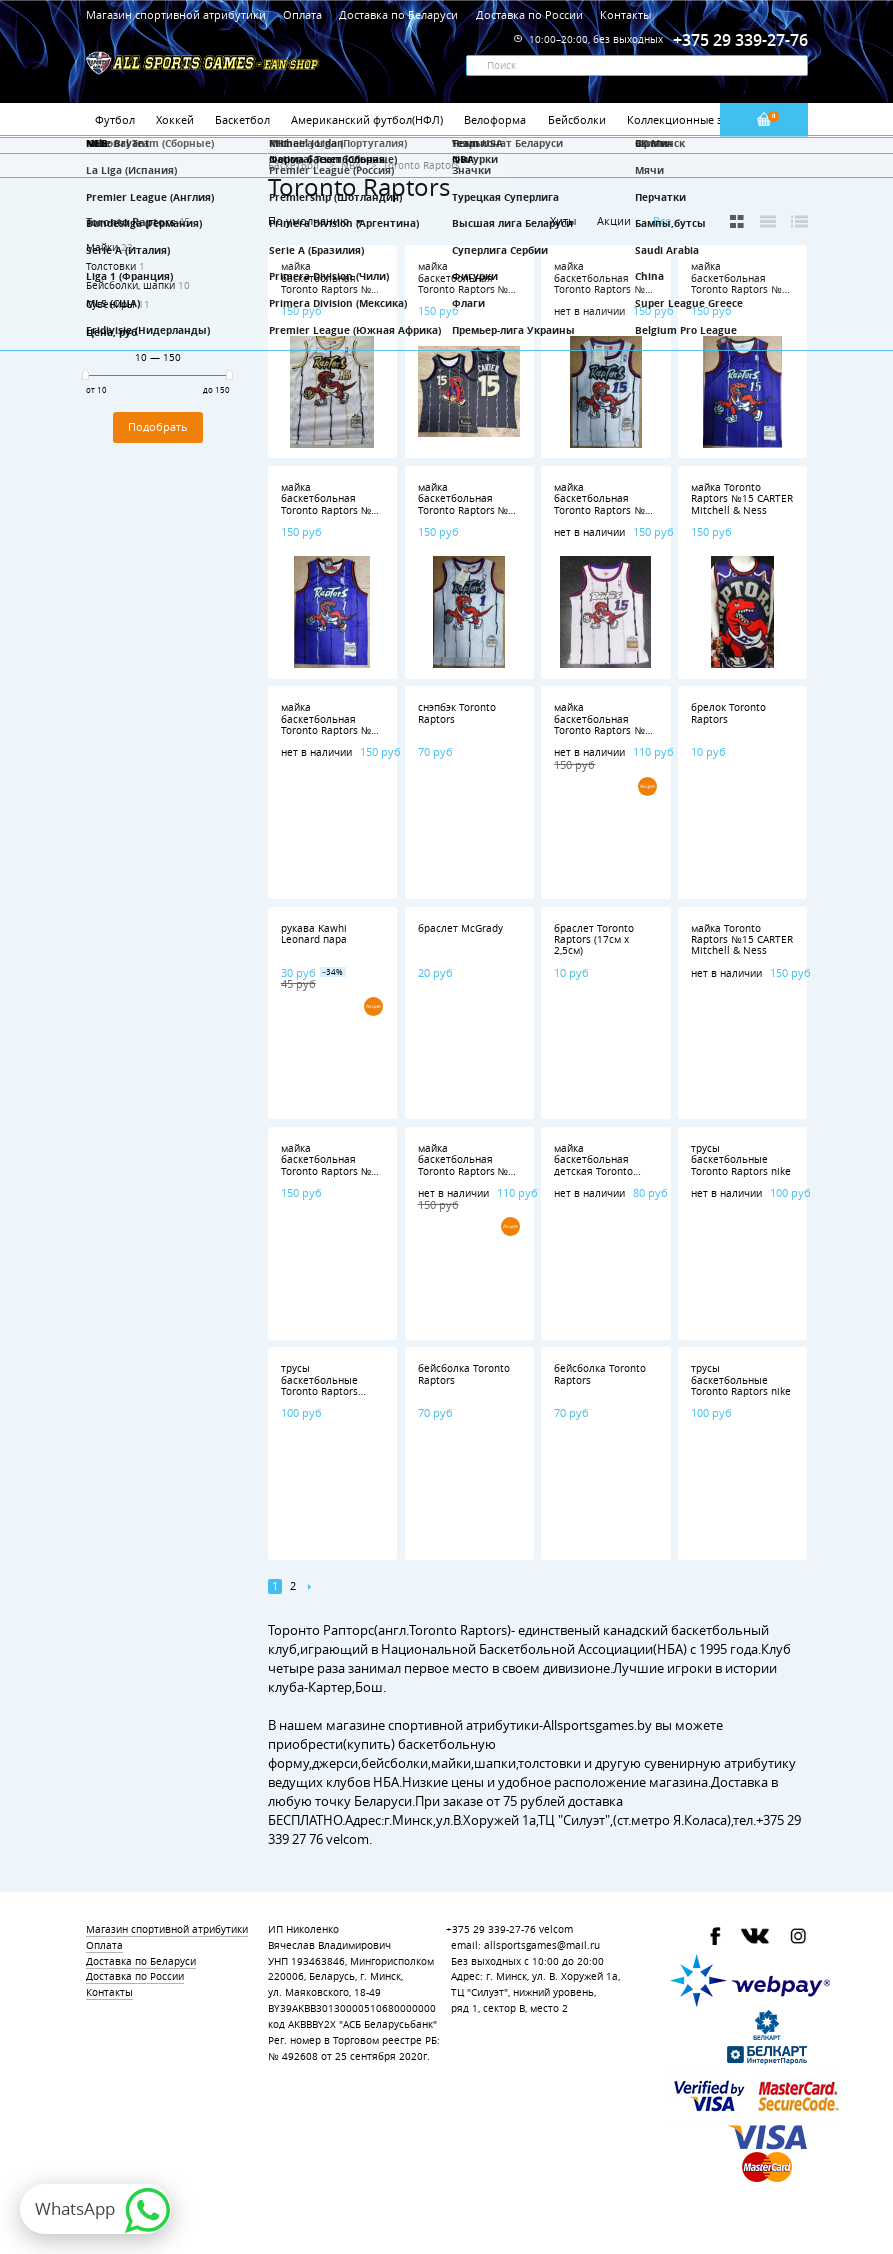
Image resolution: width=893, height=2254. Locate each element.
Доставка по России (529, 14)
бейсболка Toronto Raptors (464, 1374)
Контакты (625, 14)
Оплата (302, 14)
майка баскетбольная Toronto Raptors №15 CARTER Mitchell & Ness (332, 289)
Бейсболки (577, 119)
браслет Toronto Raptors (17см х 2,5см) (594, 940)
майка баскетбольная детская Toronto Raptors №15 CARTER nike (605, 1171)
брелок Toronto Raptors (728, 713)
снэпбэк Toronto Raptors (457, 713)
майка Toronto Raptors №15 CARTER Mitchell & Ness (742, 499)
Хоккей (175, 119)
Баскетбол (242, 119)
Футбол (115, 119)
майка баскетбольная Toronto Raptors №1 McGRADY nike (466, 1165)
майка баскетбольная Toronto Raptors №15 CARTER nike (469, 283)
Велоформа (495, 119)
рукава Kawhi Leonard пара (314, 934)
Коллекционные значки (691, 119)
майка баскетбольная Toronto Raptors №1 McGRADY (602, 724)
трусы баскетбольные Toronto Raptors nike (741, 1160)
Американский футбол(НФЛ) (367, 119)
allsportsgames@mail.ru (542, 1945)
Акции (614, 220)
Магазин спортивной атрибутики (177, 14)
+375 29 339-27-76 (491, 1929)
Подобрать (158, 427)
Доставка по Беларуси (398, 14)
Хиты (563, 220)
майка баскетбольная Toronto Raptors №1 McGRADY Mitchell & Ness (330, 510)
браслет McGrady (460, 928)
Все (662, 221)
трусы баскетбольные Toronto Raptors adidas (319, 1385)
